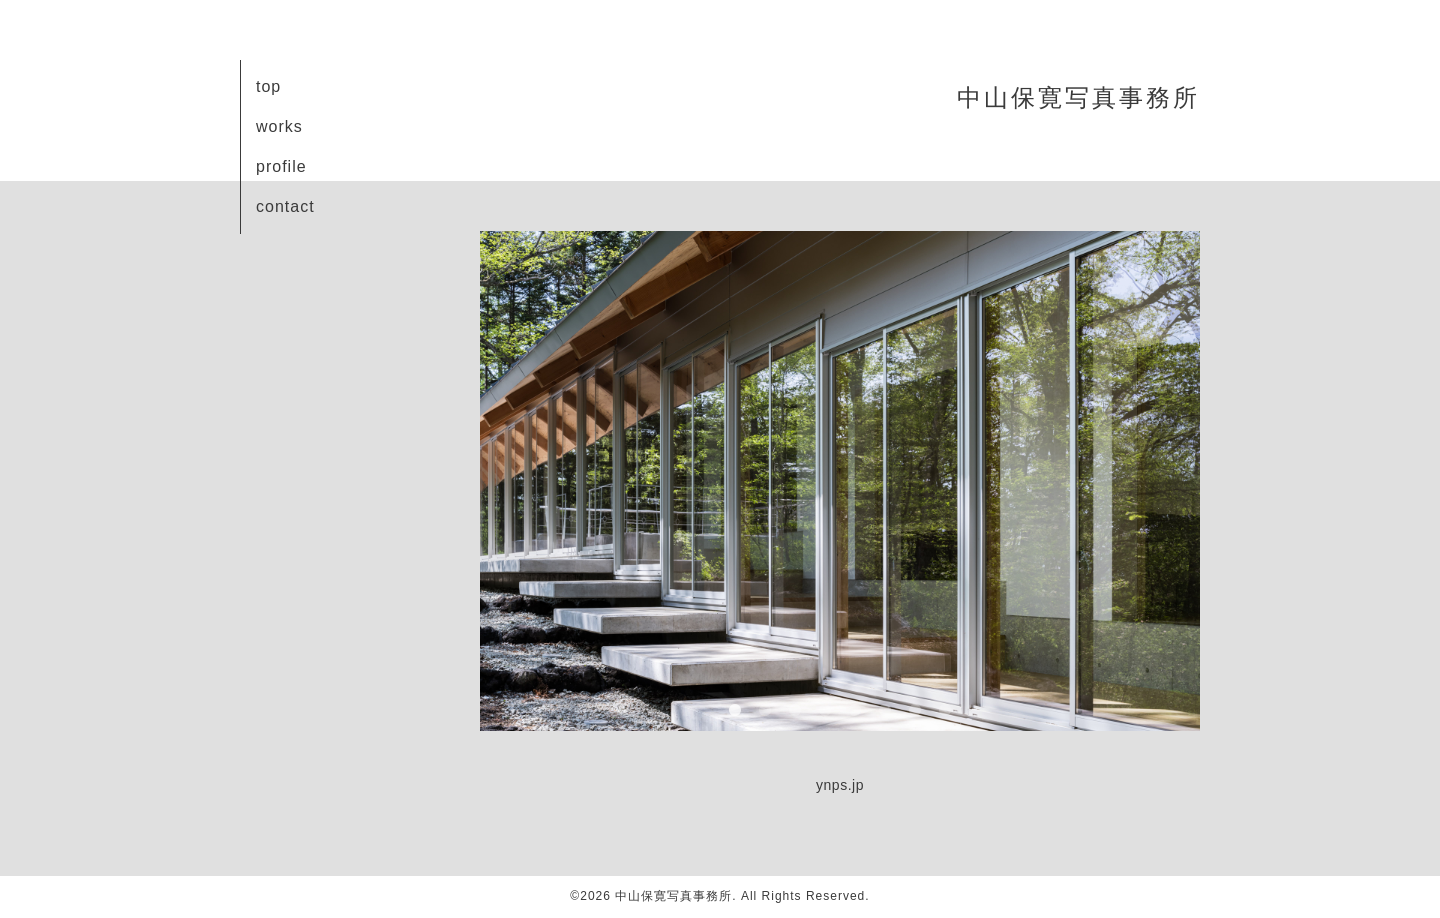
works (279, 126)
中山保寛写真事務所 (1078, 97)
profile (281, 166)
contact (285, 206)
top (268, 86)
